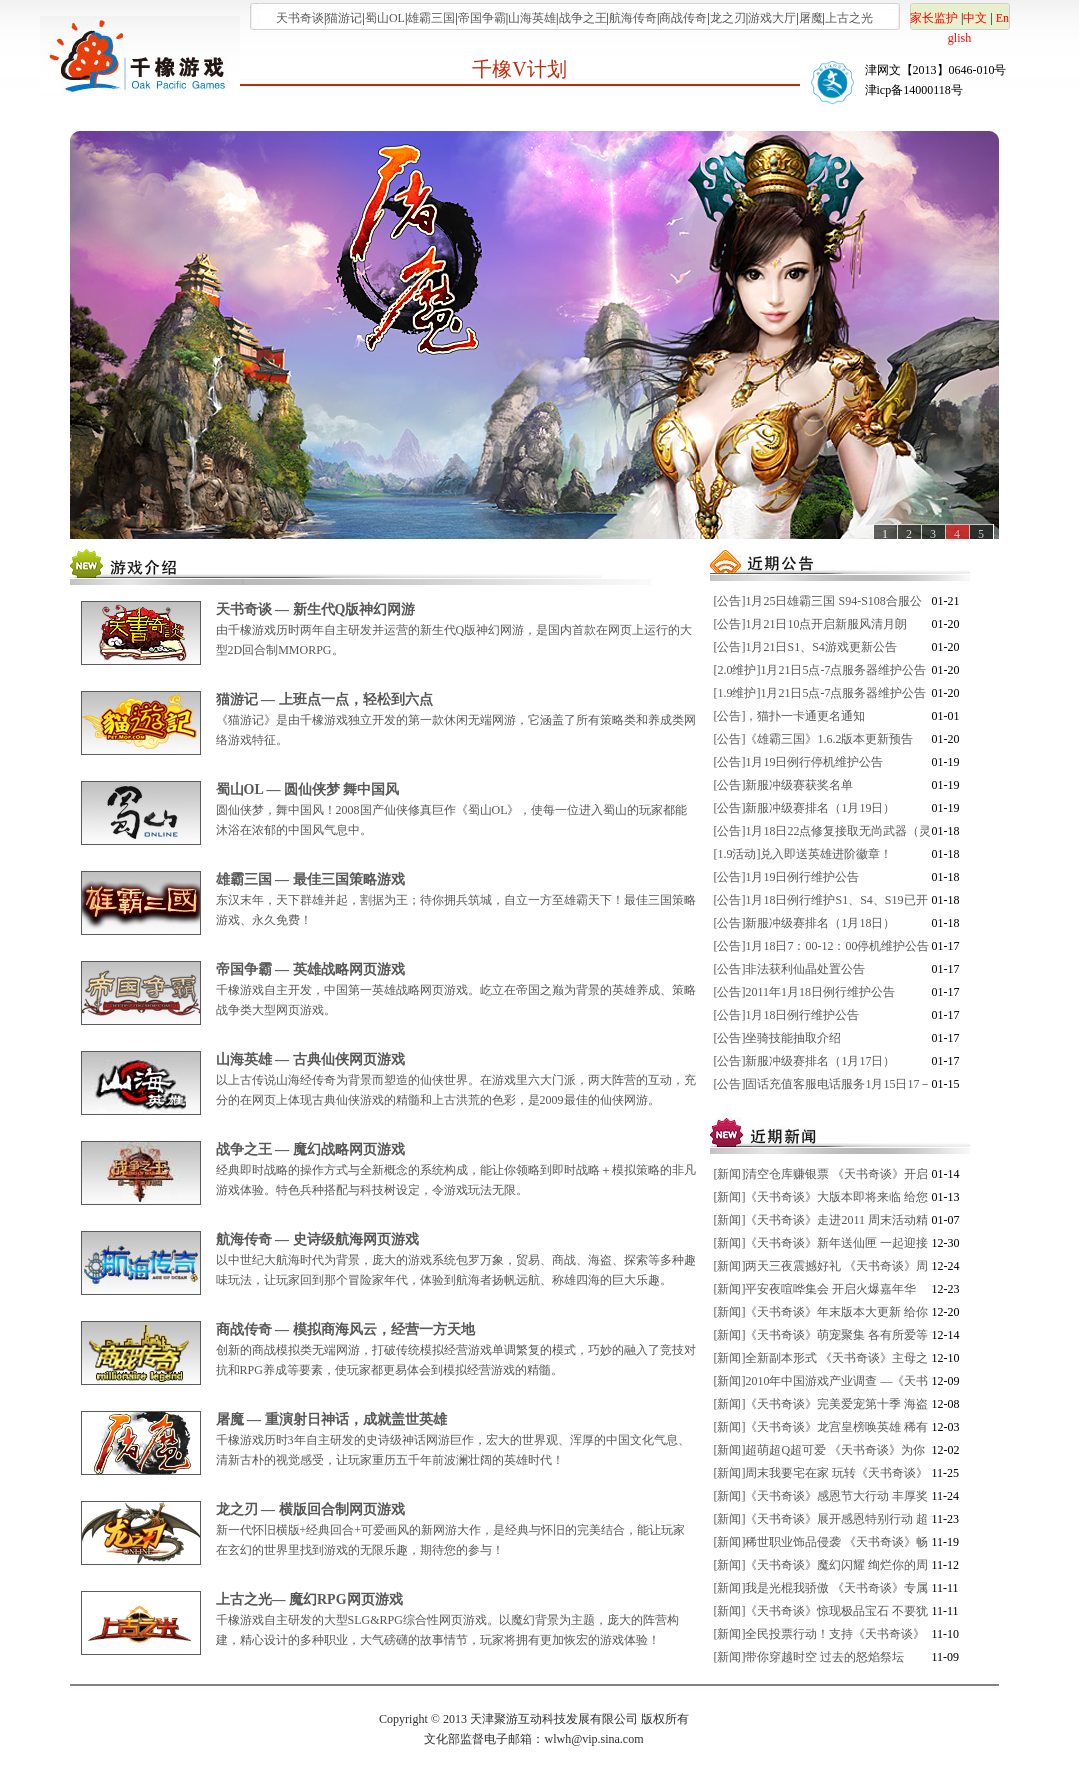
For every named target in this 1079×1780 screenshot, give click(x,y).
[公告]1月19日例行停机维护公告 (799, 762)
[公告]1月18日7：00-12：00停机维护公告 (822, 946)
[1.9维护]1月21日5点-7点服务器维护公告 (820, 693)
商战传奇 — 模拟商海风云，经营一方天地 (345, 1329)
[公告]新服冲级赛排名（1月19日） (805, 808)
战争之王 (583, 18)
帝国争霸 (482, 18)
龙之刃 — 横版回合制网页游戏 (310, 1509)
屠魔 (811, 18)
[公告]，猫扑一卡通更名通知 (790, 716)
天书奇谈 (300, 18)
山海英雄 (532, 18)
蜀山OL (385, 18)
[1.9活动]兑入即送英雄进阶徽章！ (803, 854)
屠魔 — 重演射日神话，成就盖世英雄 (331, 1419)
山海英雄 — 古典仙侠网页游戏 (310, 1059)
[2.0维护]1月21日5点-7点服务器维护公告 (820, 670)
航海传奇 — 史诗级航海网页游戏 (317, 1239)
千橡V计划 (519, 69)
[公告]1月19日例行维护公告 (787, 877)
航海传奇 (633, 18)
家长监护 (934, 18)
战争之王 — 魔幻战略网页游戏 (310, 1149)
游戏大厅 (772, 18)
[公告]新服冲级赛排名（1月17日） (805, 1061)
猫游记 (344, 18)
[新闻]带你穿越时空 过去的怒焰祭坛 (809, 1657)
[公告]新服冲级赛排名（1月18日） (805, 923)
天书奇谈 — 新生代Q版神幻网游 (316, 609)
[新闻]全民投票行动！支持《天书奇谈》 (820, 1634)
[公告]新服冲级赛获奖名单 (784, 785)
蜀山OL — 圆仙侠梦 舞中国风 (308, 789)
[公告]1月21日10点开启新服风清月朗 (811, 624)
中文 (975, 18)
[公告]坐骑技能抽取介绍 (778, 1038)
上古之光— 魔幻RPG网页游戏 (309, 1599)
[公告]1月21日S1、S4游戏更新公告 (805, 647)
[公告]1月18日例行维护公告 (787, 1015)
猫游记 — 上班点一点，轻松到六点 (324, 699)
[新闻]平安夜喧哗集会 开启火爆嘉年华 (815, 1289)
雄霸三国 (431, 18)
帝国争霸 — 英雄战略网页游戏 (310, 969)
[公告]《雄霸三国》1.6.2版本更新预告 (814, 739)
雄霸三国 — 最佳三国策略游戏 (310, 879)
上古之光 (849, 18)
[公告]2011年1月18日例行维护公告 (805, 992)
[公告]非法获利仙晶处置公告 (790, 969)
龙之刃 (728, 18)
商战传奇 (683, 18)
